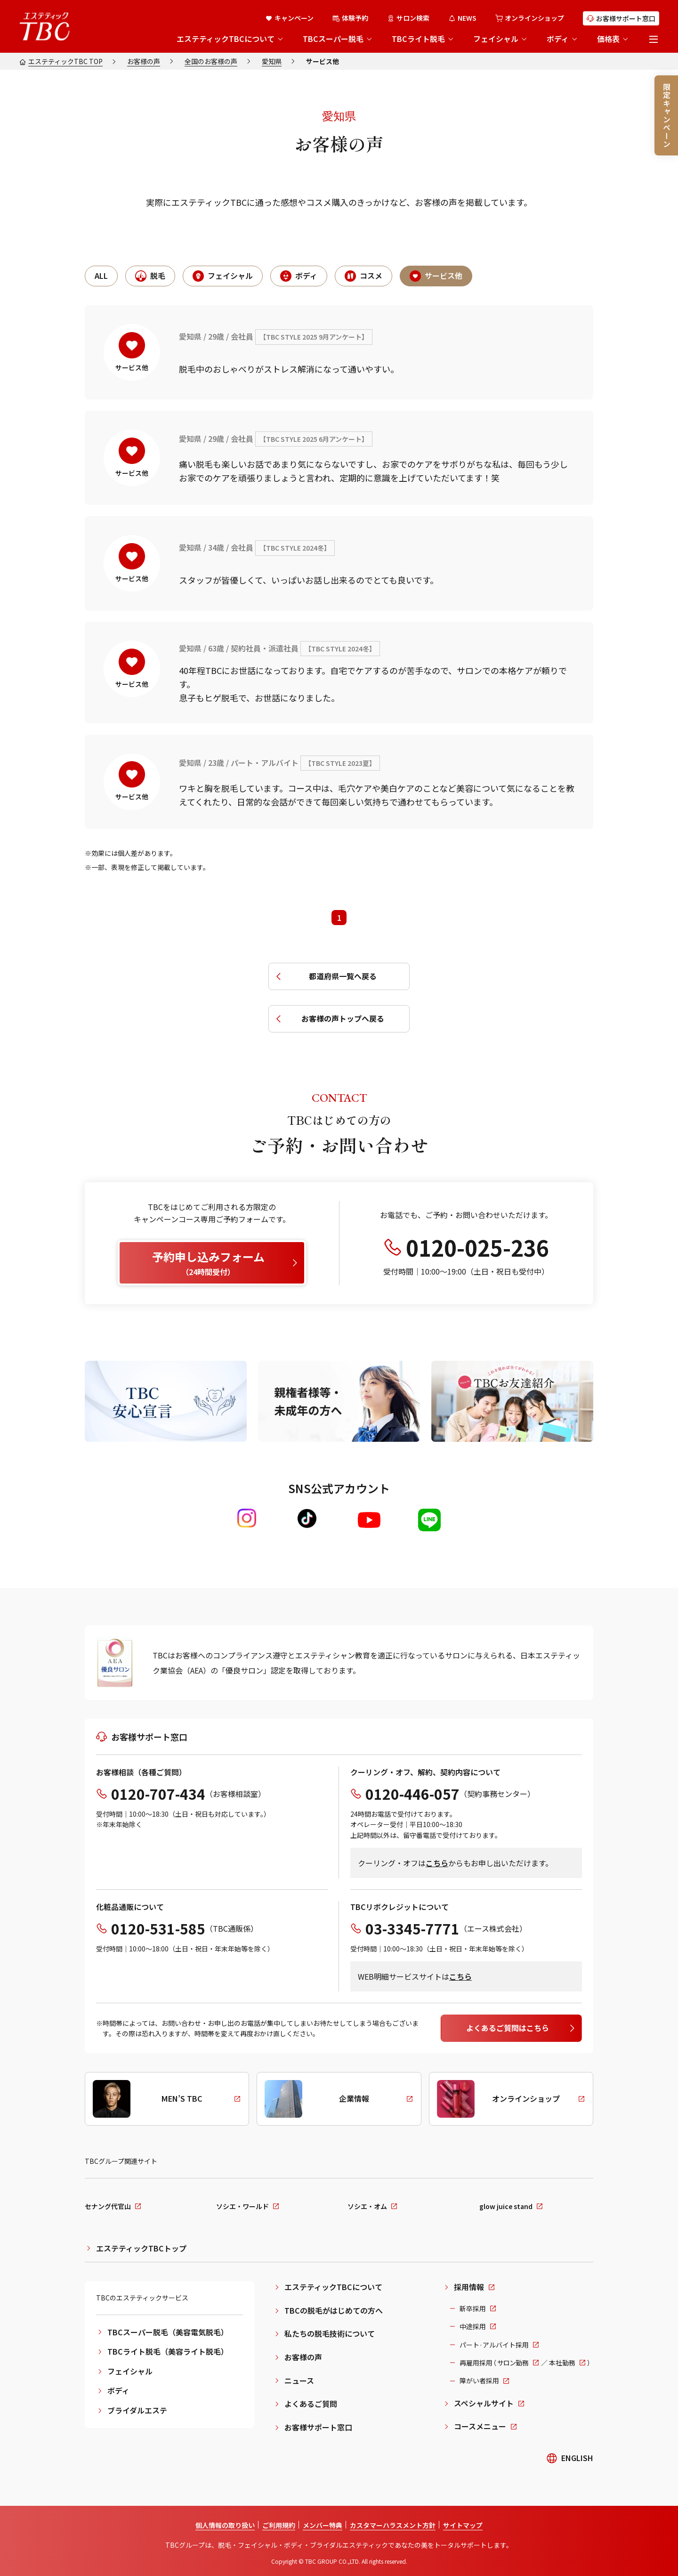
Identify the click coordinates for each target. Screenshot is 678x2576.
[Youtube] (369, 1520)
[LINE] (429, 1520)
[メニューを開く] (653, 39)
